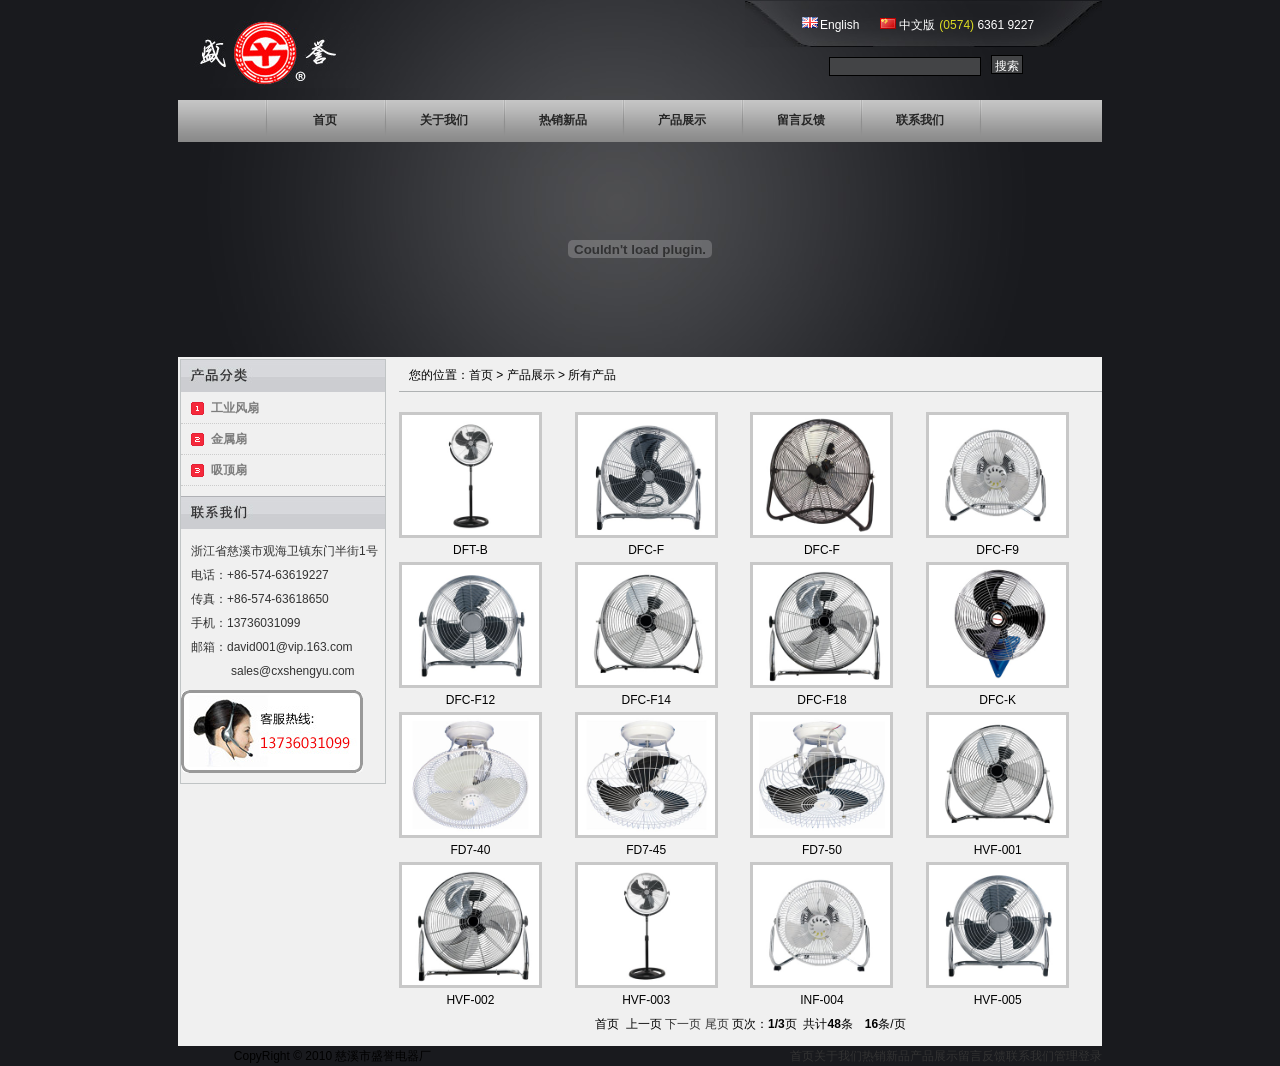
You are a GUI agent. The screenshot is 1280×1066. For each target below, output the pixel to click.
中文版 (917, 25)
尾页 (717, 1024)
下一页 (683, 1024)
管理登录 (1078, 1056)
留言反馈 (801, 120)
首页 (325, 120)
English (839, 25)
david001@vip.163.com (290, 647)
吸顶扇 (229, 470)
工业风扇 (235, 408)
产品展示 (682, 120)
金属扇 (229, 439)
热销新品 (563, 120)
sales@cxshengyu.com (293, 671)
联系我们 (920, 120)
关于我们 (444, 120)
